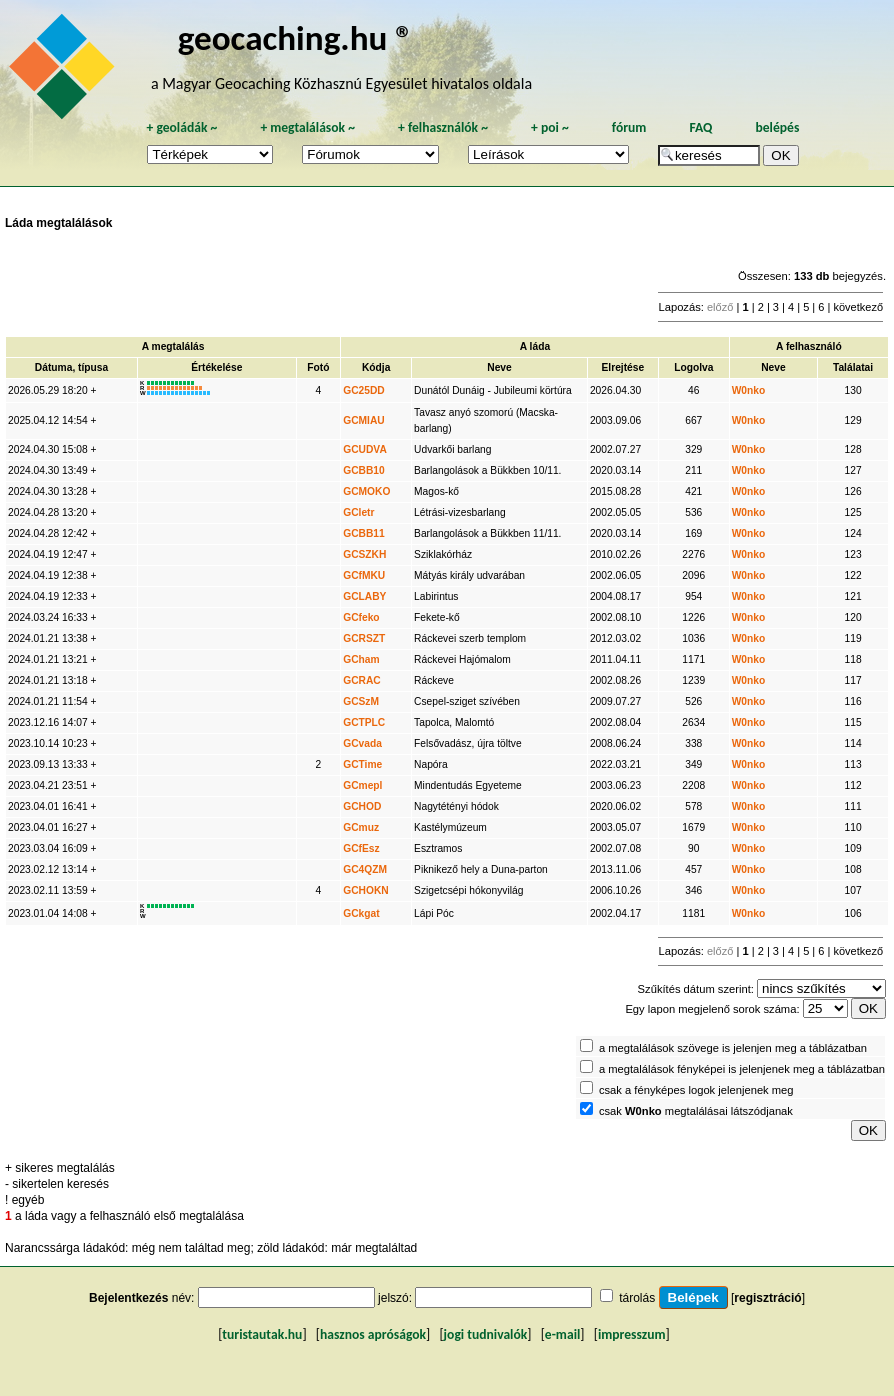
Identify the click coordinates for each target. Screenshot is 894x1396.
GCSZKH (364, 554)
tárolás (637, 1298)
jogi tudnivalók (486, 1334)
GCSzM (361, 701)
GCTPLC (364, 722)
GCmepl (362, 785)
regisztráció (767, 1298)
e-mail (562, 1334)
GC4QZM (365, 869)
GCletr (358, 512)
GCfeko (361, 617)
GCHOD (362, 806)
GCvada (362, 743)
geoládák (181, 127)
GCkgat (361, 913)
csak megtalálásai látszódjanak (696, 1111)
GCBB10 (364, 470)
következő (858, 307)
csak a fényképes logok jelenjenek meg (696, 1090)
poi (550, 127)
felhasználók (443, 127)
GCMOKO (366, 491)
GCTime (362, 764)
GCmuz (361, 827)
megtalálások (307, 127)
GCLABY (364, 596)
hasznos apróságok (373, 1334)
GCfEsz (361, 848)
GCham (361, 659)
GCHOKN (366, 890)
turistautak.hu (262, 1334)
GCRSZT (364, 638)
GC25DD (364, 390)
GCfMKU (364, 575)
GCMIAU (364, 420)
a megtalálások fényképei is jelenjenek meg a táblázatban (742, 1069)
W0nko (749, 390)
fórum (629, 127)
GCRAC (362, 680)
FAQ (700, 127)
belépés (777, 127)
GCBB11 (364, 533)
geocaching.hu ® (296, 37)
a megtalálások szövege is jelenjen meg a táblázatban (733, 1048)
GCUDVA (365, 449)
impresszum (632, 1334)
